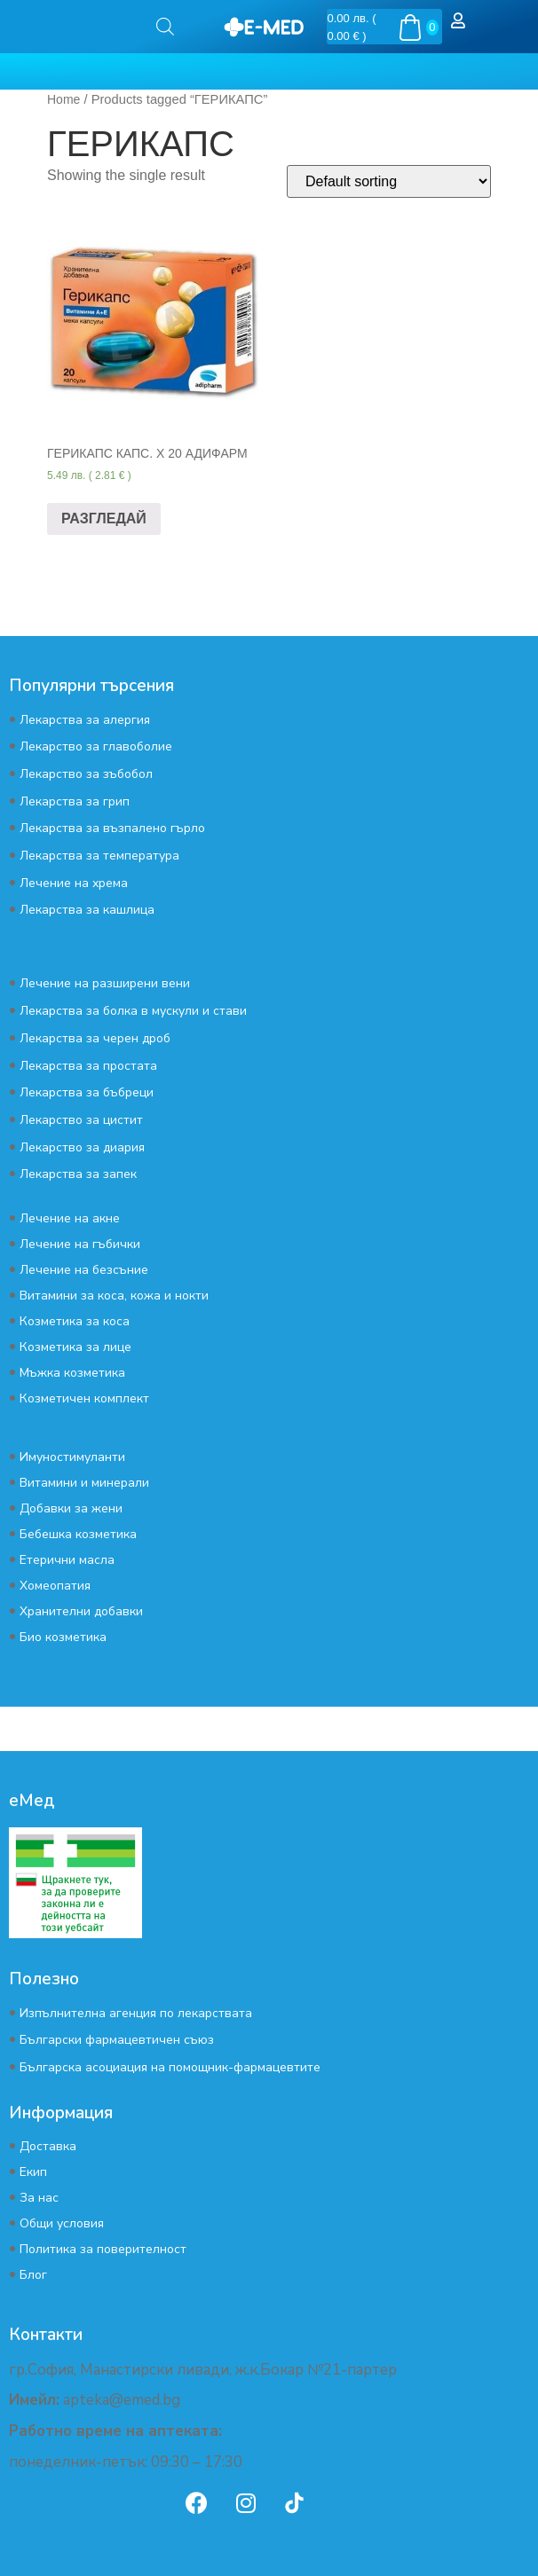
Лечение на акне (70, 1218)
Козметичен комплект (84, 1398)
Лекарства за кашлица (87, 909)
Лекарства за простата (88, 1065)
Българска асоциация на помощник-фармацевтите (170, 2067)
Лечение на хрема (74, 883)
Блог (33, 2274)
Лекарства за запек (78, 1174)
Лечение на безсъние (84, 1269)
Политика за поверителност (103, 2249)
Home (63, 99)
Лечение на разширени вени (105, 983)
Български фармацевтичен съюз (117, 2039)
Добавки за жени (71, 1508)
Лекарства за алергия (85, 719)
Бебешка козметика (78, 1534)
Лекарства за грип (75, 801)
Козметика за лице (75, 1347)
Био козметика (63, 1637)
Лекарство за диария (82, 1147)
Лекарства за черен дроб (95, 1038)
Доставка (48, 2146)
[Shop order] (389, 181)
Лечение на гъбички (80, 1244)
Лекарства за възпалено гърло (112, 828)
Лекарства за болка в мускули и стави (133, 1010)
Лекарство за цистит (81, 1119)
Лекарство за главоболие (96, 746)
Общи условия (62, 2223)
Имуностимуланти (72, 1457)
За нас (39, 2197)
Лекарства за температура (99, 855)
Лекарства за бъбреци (87, 1092)
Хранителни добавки (81, 1611)
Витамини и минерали (84, 1482)
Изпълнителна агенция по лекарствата (136, 2013)
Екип (33, 2172)
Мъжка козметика (72, 1372)
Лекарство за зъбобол (86, 774)
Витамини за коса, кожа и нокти (114, 1295)
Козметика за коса (75, 1321)
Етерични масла (67, 1559)
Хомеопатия (55, 1585)
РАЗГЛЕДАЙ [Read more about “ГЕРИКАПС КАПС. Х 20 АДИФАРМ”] (103, 518)
